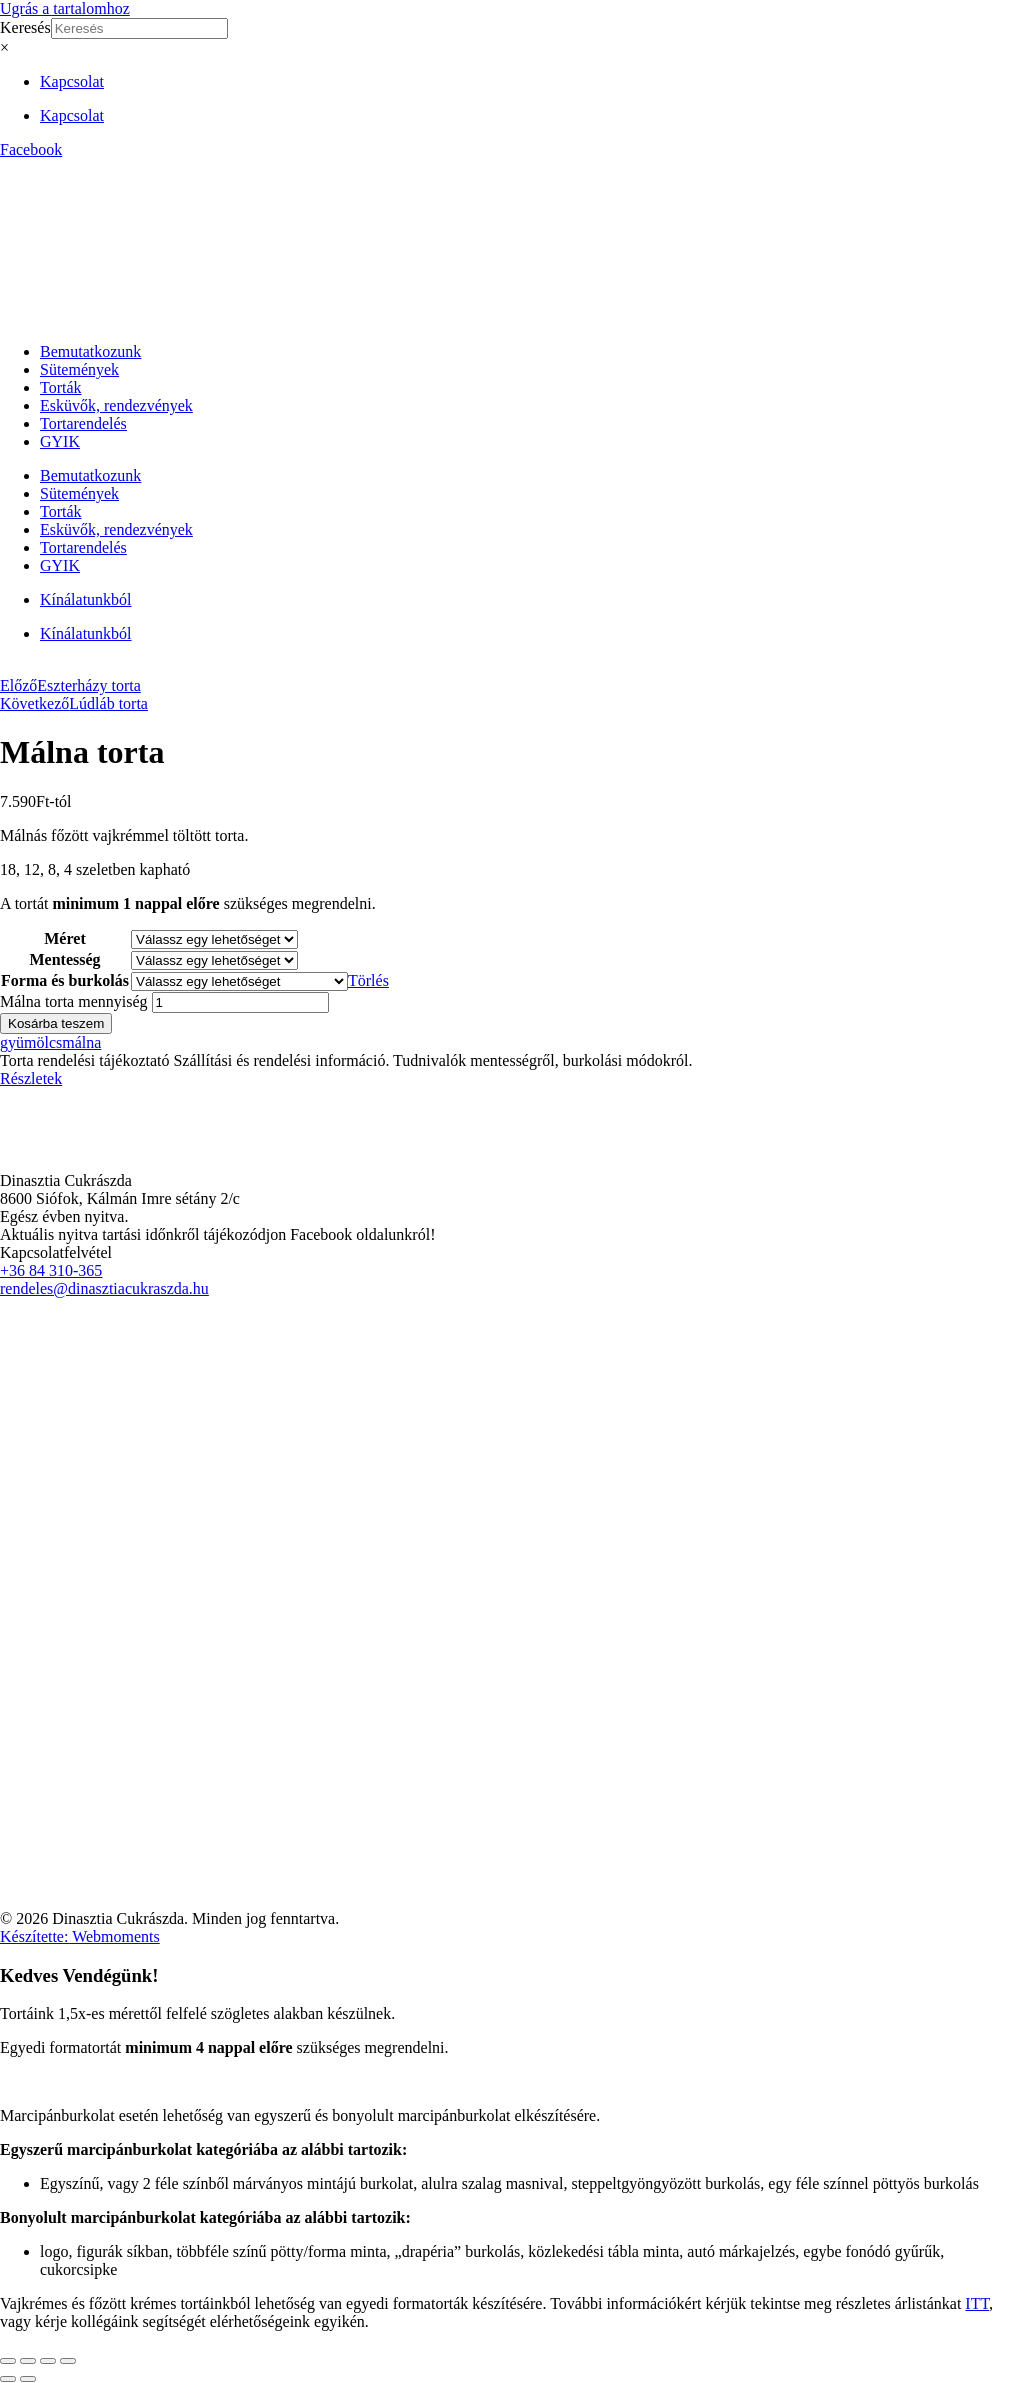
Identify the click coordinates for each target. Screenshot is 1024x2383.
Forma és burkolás (65, 980)
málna (81, 1042)
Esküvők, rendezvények (116, 405)
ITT (977, 2303)
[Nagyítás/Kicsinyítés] (8, 2361)
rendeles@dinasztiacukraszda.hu (104, 1288)
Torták (61, 387)
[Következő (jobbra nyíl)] (28, 2379)
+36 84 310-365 (51, 1270)
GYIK (60, 441)
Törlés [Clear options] (368, 980)
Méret (64, 938)
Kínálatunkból (86, 599)
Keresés (25, 27)
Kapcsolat (72, 81)
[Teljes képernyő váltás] (28, 2361)
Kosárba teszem (56, 1023)
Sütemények (79, 369)
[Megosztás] (48, 2361)
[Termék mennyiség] (240, 1002)
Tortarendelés (83, 423)
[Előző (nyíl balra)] (8, 2379)
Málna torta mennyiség (74, 1001)
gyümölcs (31, 1042)
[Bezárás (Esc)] (68, 2361)
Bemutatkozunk (90, 351)
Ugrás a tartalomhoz (65, 8)
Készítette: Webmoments (80, 1936)
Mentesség (64, 959)
